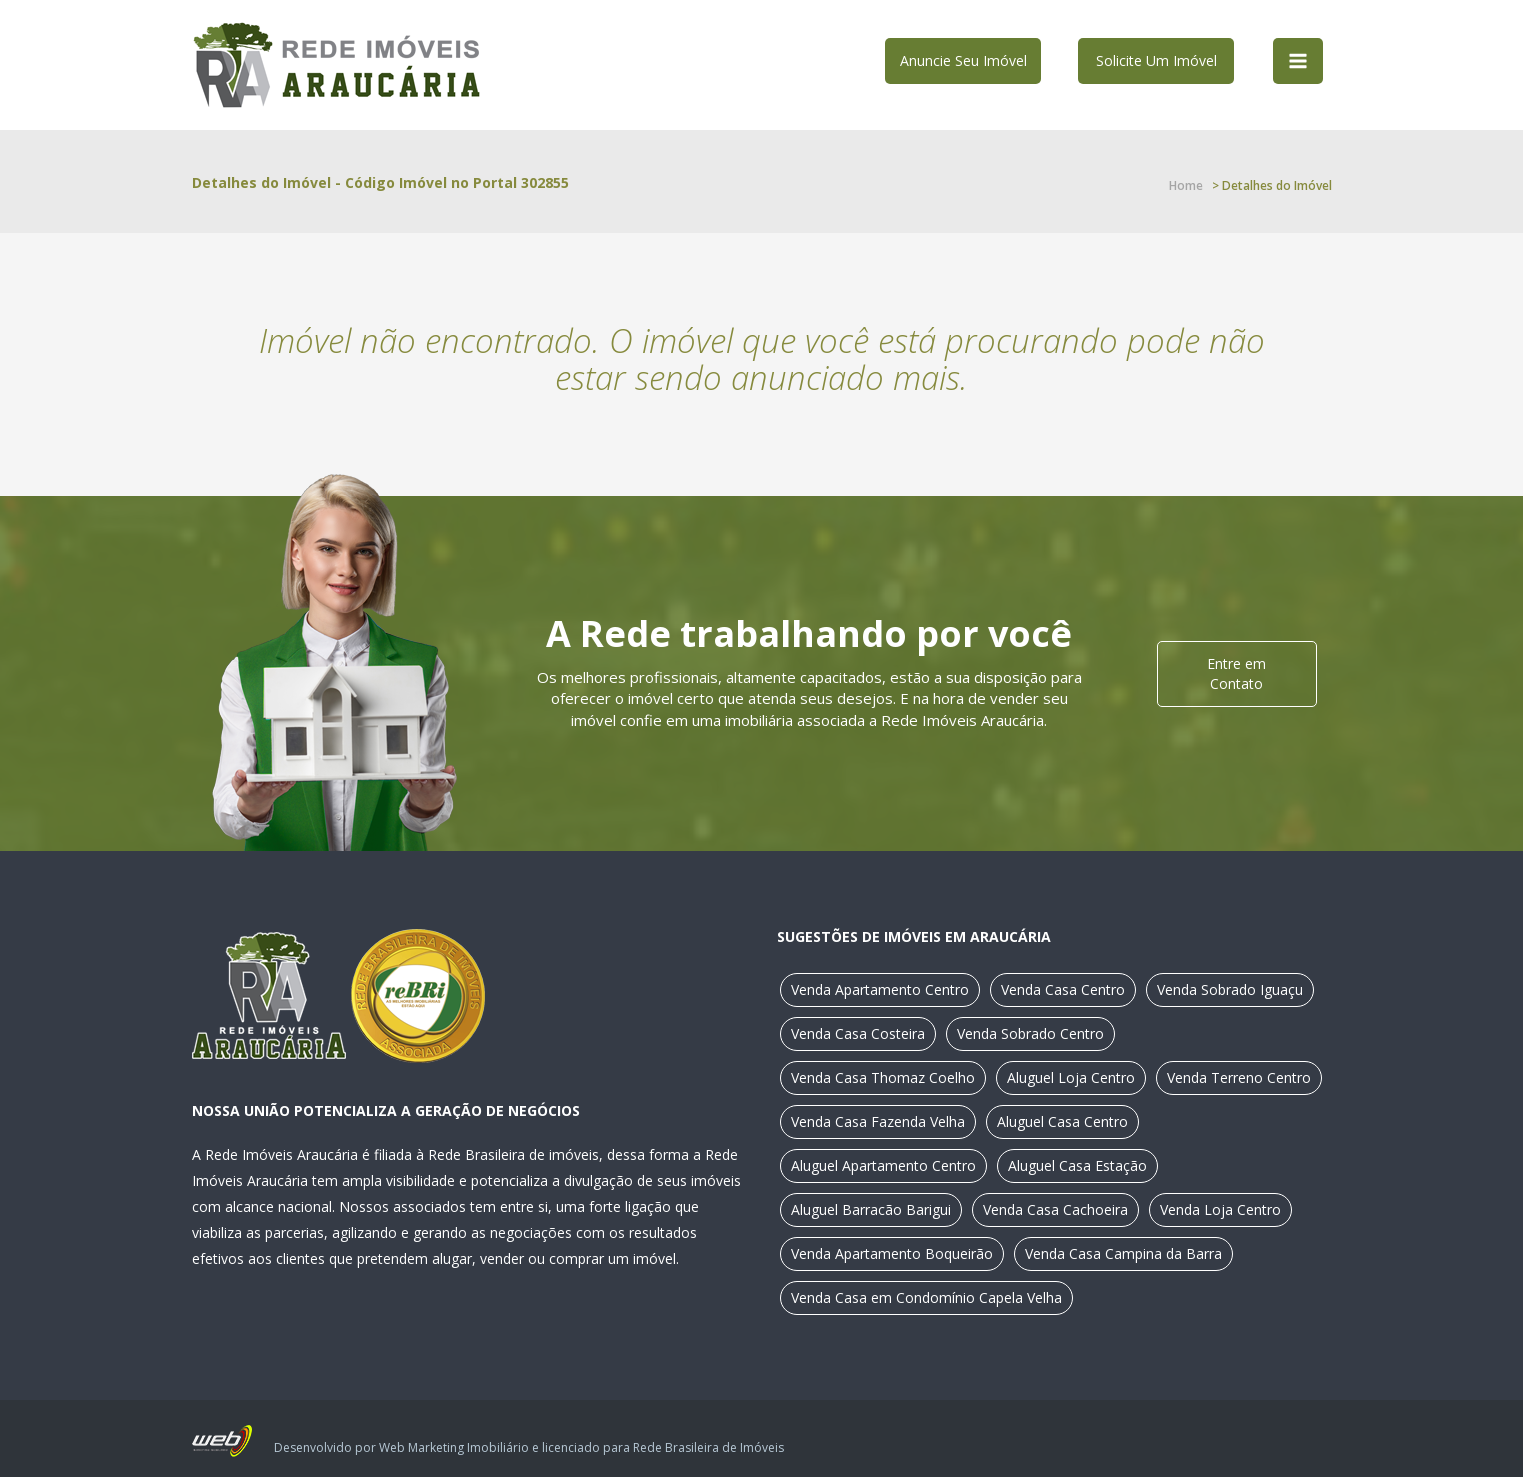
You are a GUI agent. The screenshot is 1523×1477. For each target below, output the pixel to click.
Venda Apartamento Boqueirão (892, 1253)
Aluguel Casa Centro (1062, 1121)
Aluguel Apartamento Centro (883, 1165)
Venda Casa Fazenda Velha (878, 1121)
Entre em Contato (1236, 673)
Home (1186, 185)
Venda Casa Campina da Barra (1123, 1253)
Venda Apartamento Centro (880, 989)
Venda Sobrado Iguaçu (1230, 989)
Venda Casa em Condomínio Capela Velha (926, 1297)
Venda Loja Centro (1220, 1209)
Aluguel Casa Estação (1077, 1165)
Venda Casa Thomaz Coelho (883, 1077)
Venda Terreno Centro (1239, 1077)
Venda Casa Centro (1063, 989)
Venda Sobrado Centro (1030, 1033)
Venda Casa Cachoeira (1055, 1209)
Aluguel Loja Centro (1071, 1077)
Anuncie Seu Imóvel (963, 60)
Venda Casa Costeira (858, 1033)
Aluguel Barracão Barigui (871, 1209)
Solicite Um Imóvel (1156, 60)
